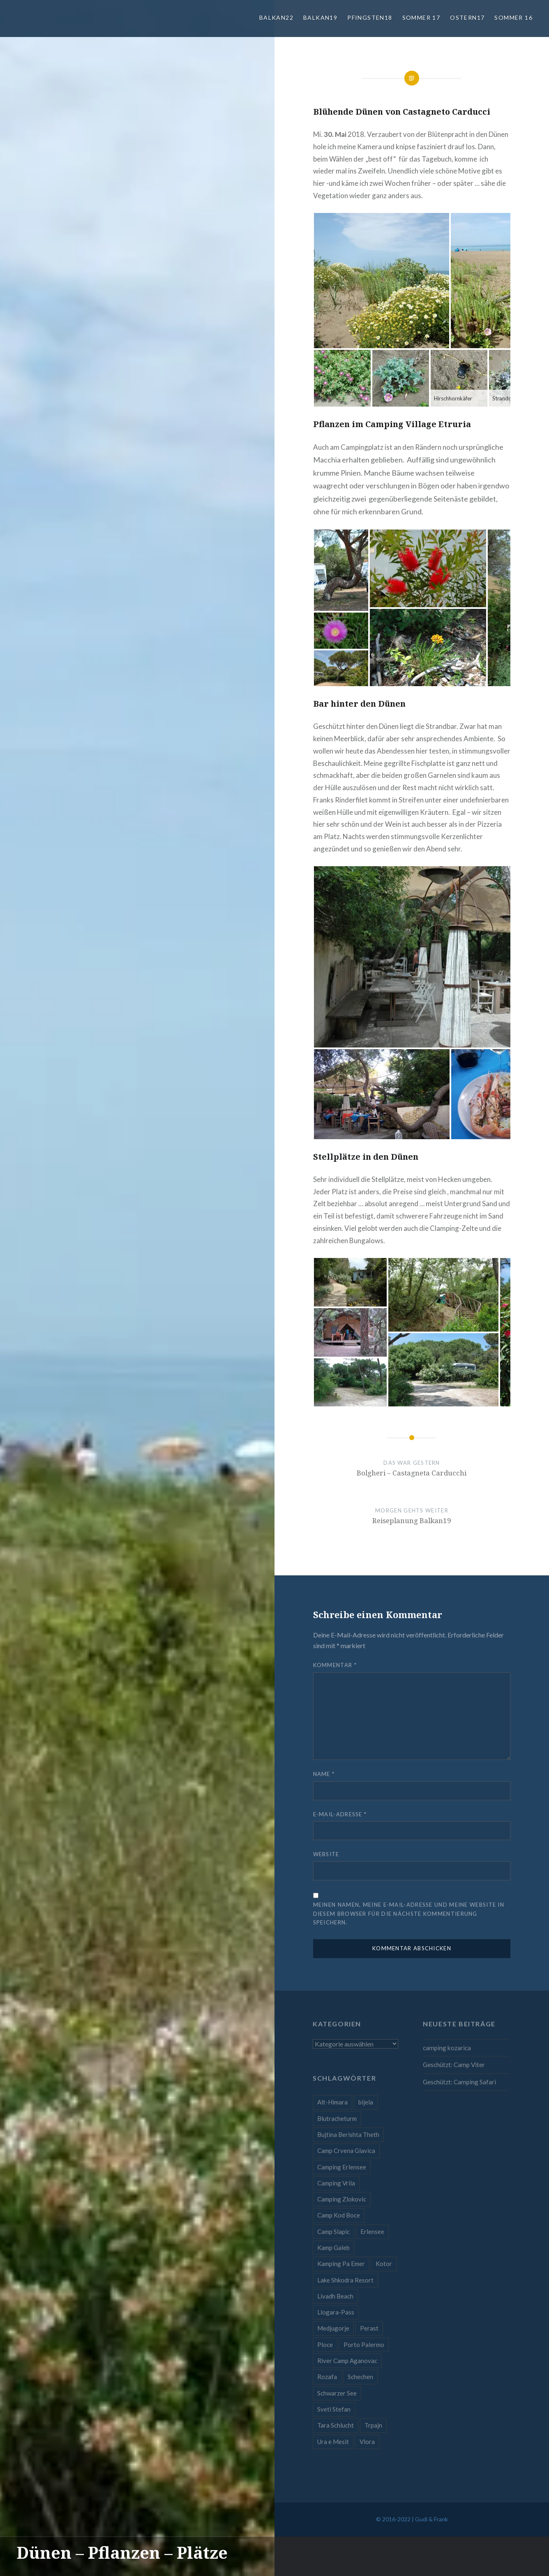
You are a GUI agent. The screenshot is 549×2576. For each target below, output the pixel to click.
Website (326, 1854)
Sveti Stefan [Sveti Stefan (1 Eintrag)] (334, 2409)
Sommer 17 (421, 17)
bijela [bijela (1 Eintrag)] (365, 2102)
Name (324, 1774)
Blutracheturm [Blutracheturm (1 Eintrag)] (337, 2118)
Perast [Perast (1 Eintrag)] (369, 2328)
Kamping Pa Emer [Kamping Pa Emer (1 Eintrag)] (341, 2263)
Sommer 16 (513, 17)
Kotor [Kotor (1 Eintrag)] (384, 2263)
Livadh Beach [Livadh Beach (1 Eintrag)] (335, 2296)
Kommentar (335, 1665)
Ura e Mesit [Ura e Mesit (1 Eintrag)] (333, 2441)
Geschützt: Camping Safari (459, 2082)
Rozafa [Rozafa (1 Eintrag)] (327, 2376)
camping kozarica (447, 2047)
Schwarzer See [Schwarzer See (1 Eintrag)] (337, 2393)
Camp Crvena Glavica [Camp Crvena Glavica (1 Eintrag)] (346, 2150)
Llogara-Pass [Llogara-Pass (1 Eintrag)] (335, 2312)
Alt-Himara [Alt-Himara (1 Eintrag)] (332, 2102)
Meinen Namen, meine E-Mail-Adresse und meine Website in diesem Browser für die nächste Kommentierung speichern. (409, 1913)
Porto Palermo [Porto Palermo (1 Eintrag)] (364, 2344)
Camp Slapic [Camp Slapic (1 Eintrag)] (333, 2231)
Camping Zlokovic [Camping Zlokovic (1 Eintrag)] (341, 2199)
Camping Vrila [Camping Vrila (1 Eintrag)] (336, 2183)
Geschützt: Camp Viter (454, 2064)
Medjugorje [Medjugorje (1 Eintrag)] (333, 2328)
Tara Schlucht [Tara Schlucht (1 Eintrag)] (335, 2425)
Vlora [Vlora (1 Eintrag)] (367, 2441)
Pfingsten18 (369, 17)
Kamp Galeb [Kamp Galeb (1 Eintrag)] (333, 2247)
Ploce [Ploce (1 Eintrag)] (325, 2344)
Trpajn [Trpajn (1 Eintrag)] (373, 2425)
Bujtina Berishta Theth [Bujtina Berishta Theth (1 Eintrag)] (348, 2134)
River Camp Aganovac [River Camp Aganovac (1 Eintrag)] (347, 2360)
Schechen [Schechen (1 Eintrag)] (360, 2376)
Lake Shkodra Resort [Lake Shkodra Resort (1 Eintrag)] (345, 2280)
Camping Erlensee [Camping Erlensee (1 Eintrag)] (341, 2167)
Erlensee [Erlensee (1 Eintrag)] (372, 2231)
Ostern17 (467, 17)
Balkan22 (276, 17)
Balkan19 (320, 17)
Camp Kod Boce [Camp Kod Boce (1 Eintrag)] (338, 2215)
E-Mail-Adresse (340, 1814)
